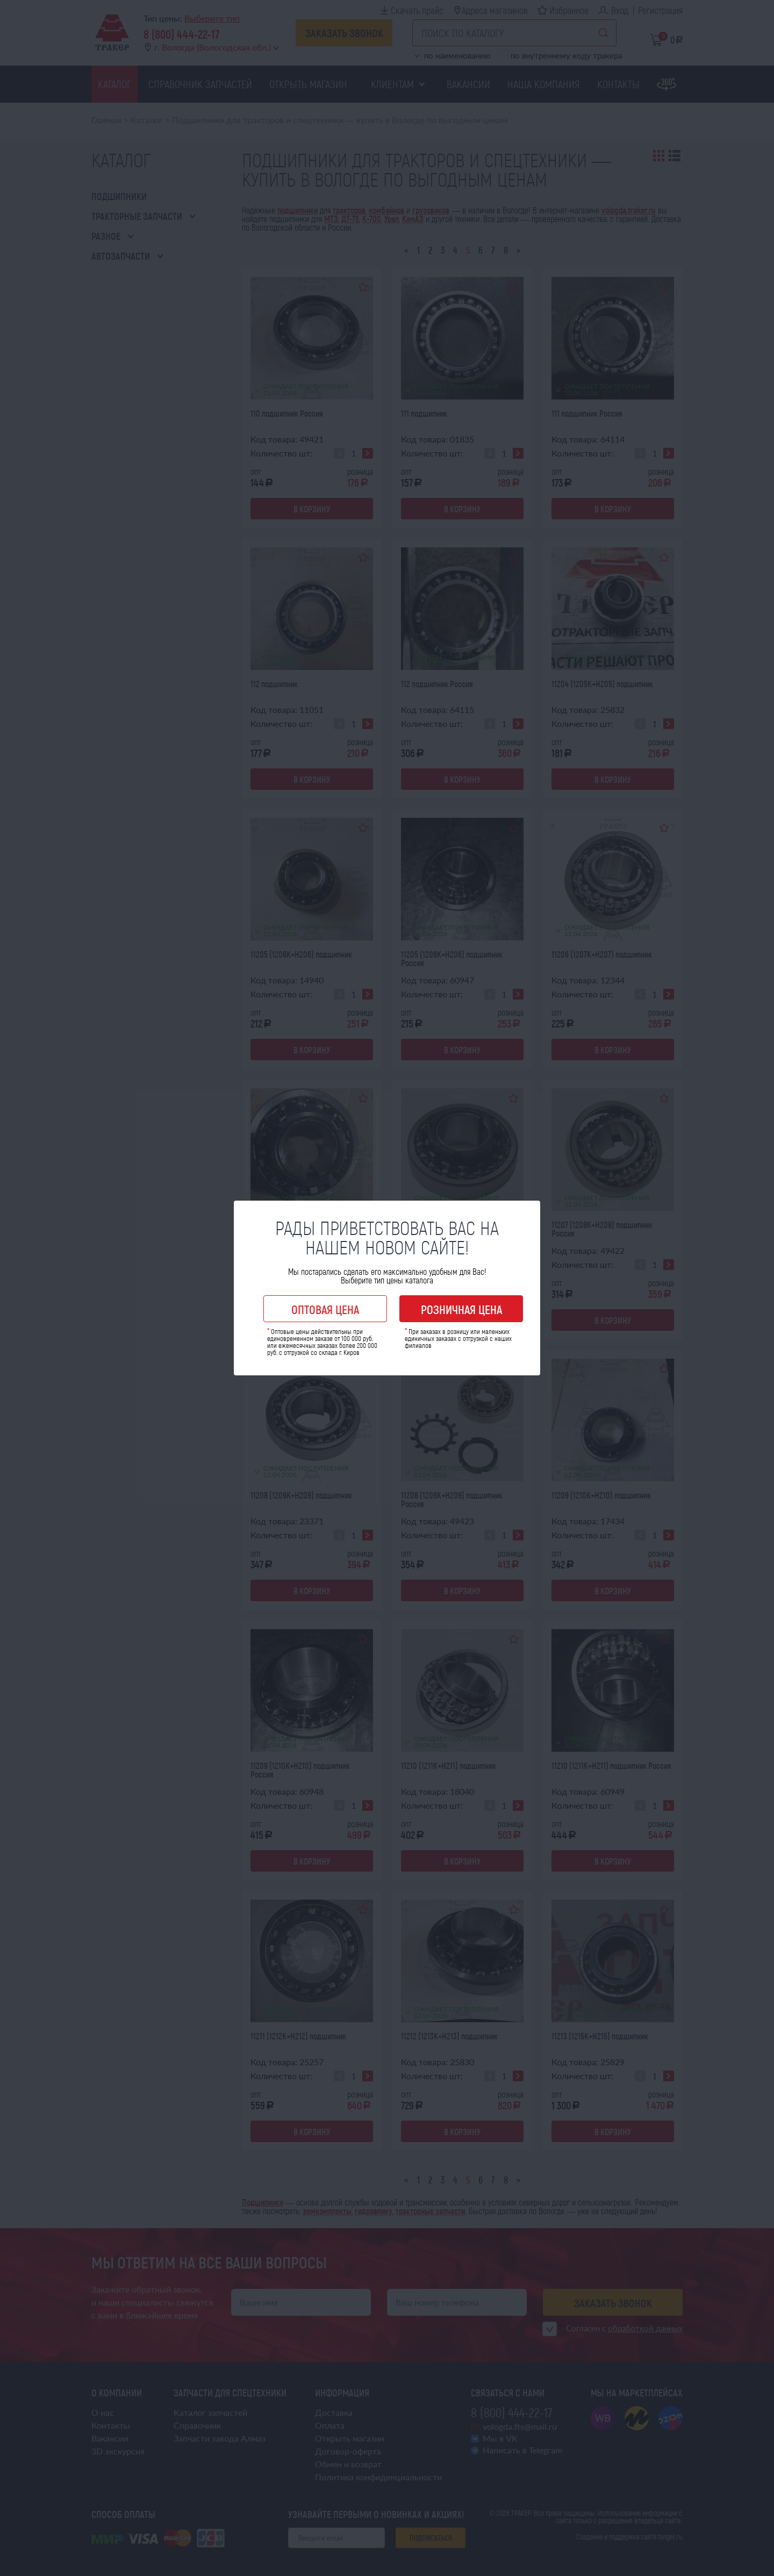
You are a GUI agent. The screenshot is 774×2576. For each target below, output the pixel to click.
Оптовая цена (325, 1309)
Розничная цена (461, 1309)
